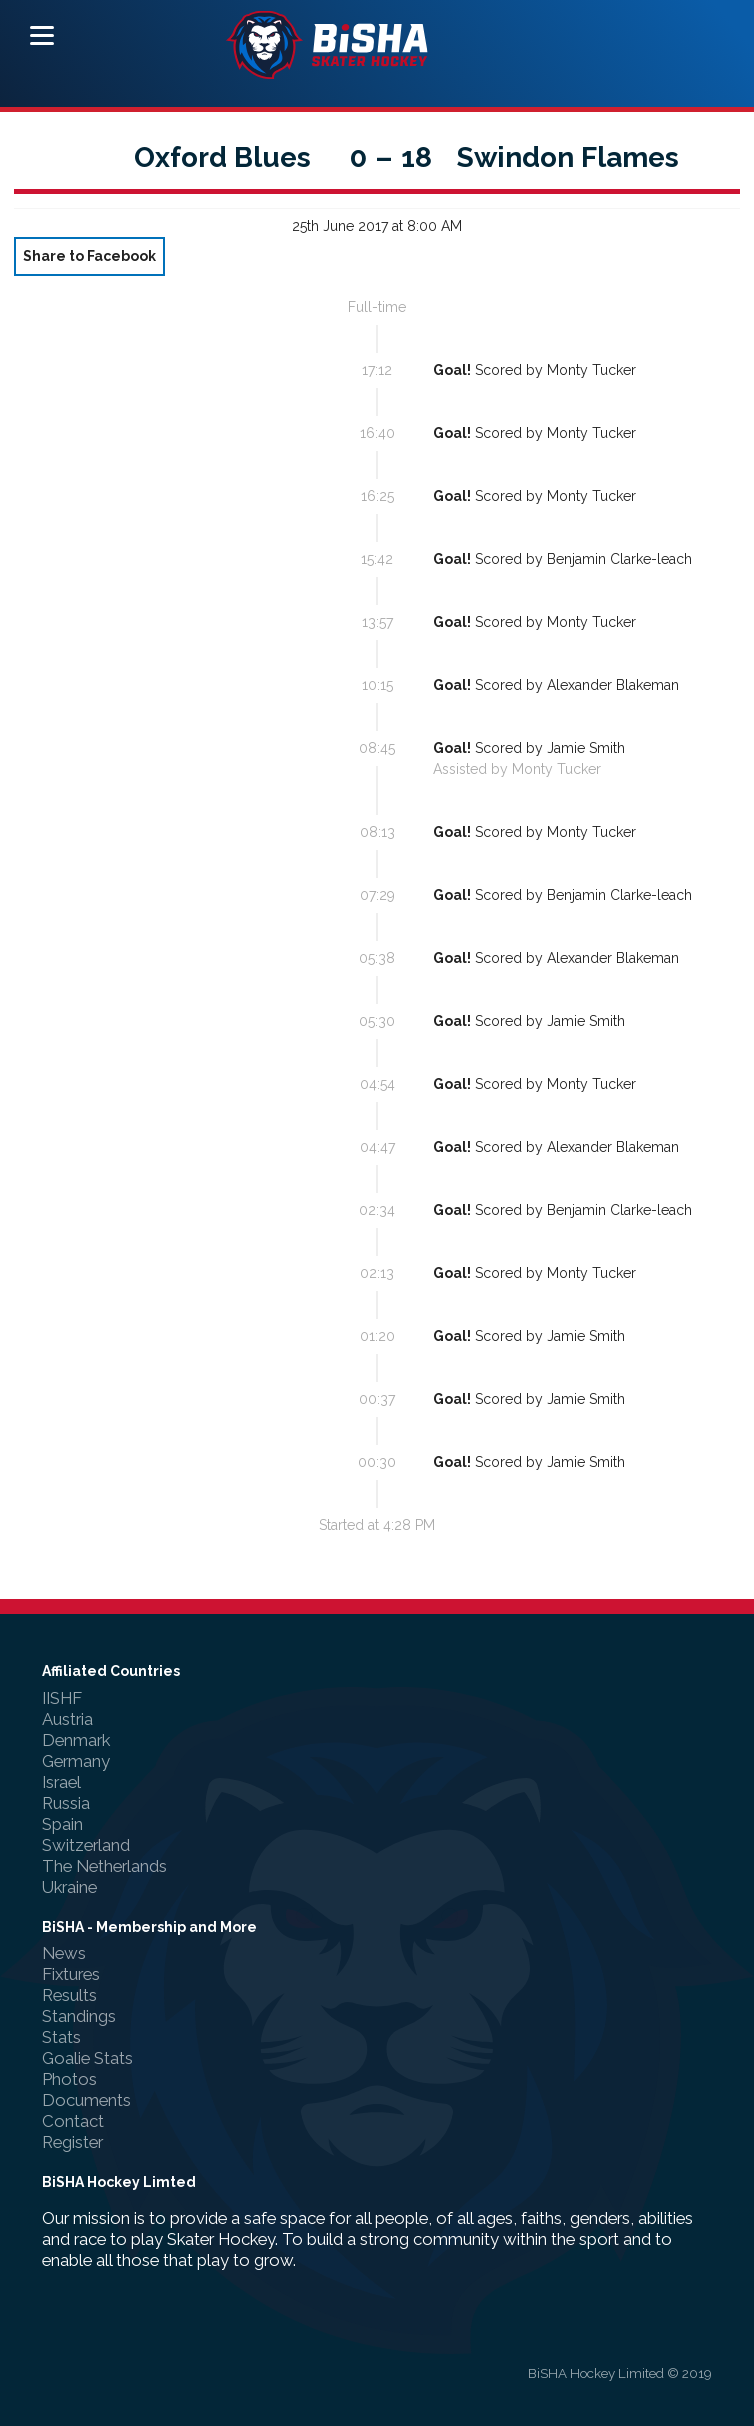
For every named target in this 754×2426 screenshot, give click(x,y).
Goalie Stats (87, 2058)
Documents (86, 2100)
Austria (67, 1719)
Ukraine (69, 1887)
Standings (79, 2016)
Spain (62, 1824)
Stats (61, 2037)
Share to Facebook (89, 256)
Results (69, 1995)
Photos (69, 2079)
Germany (76, 1761)
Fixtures (71, 1974)
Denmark (76, 1740)
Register (72, 2142)
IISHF (62, 1698)
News (64, 1953)
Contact (73, 2121)
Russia (66, 1803)
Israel (61, 1782)
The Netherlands (104, 1866)
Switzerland (86, 1845)
